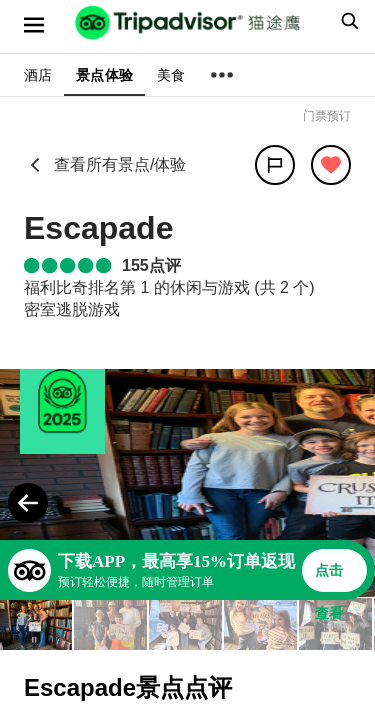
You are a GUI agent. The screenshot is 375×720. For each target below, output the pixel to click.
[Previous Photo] (28, 503)
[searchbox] (347, 21)
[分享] (275, 165)
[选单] (34, 25)
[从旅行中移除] (331, 165)
